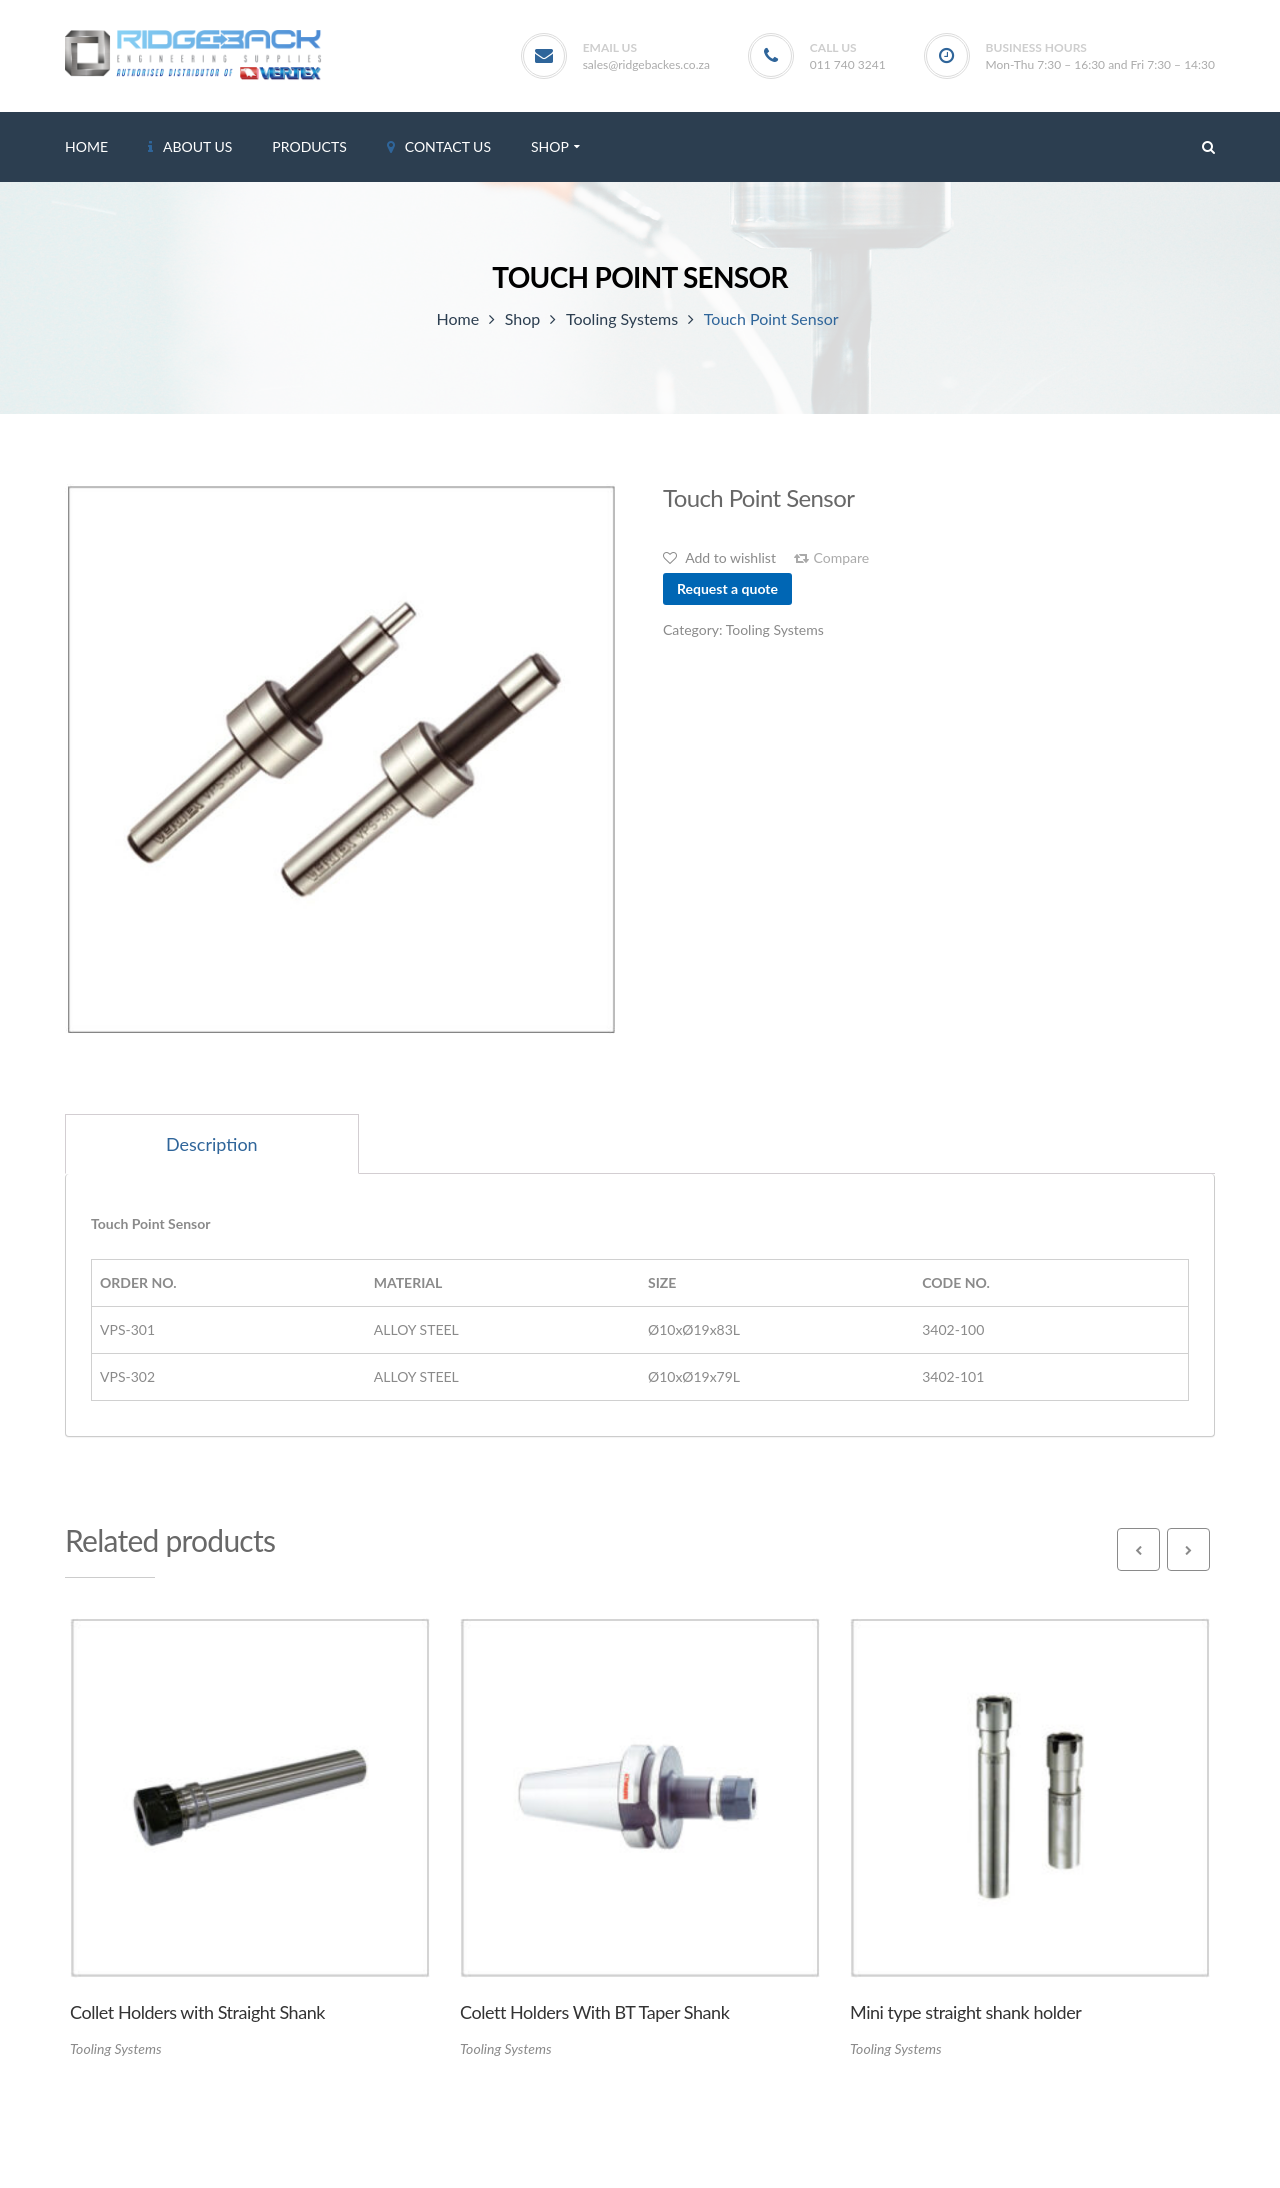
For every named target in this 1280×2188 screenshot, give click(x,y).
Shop (523, 318)
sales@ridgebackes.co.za (646, 64)
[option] (341, 760)
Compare (842, 558)
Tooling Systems (622, 318)
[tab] (212, 1144)
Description (212, 1144)
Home (457, 318)
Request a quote (727, 588)
